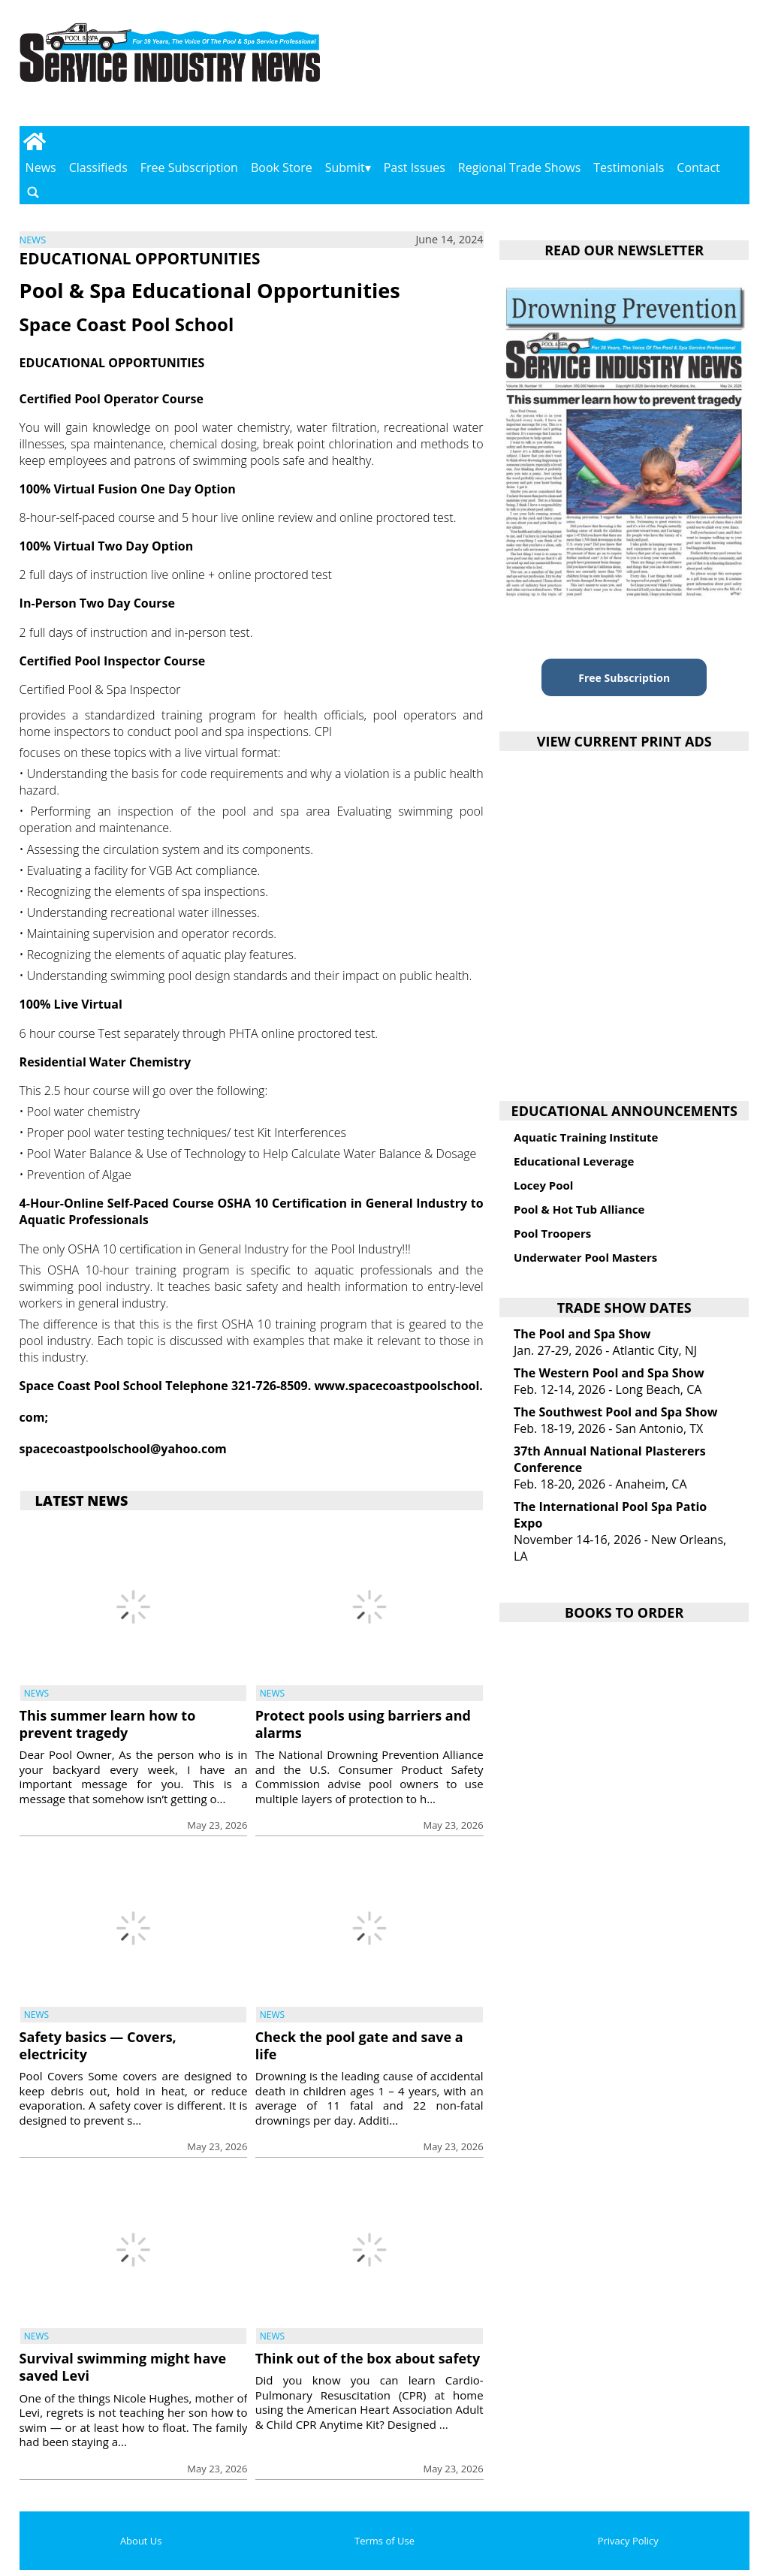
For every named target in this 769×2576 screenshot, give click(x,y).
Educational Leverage (574, 1161)
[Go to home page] (35, 141)
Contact (698, 167)
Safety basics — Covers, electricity (98, 2045)
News (41, 167)
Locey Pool (543, 1185)
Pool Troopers (552, 1233)
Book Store (281, 167)
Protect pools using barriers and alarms (363, 1724)
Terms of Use (384, 2540)
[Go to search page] (33, 192)
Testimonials (628, 167)
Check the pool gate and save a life (359, 2045)
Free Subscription (189, 167)
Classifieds (98, 167)
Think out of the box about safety (367, 2358)
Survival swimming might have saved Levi (123, 2366)
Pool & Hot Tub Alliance (579, 1209)
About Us (141, 2540)
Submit (345, 167)
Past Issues (414, 167)
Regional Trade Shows (519, 167)
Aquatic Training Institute (586, 1137)
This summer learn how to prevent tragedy (108, 1724)
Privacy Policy (628, 2540)
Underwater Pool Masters (585, 1257)
